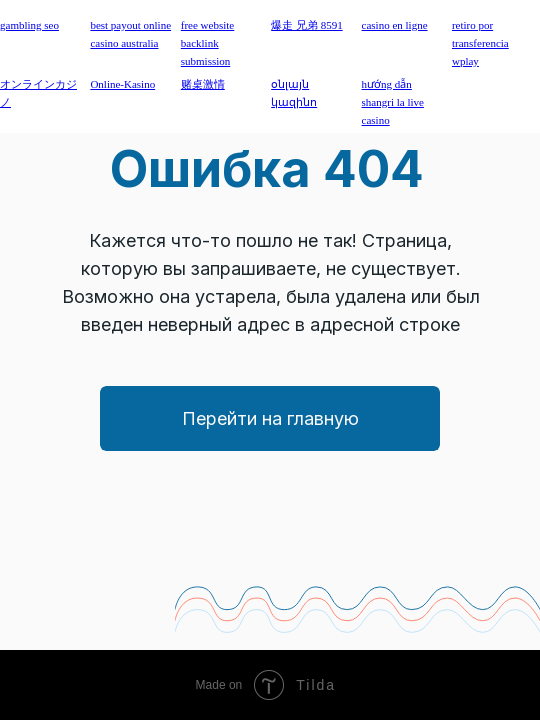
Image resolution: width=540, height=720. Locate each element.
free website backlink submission (207, 43)
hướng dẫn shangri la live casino (393, 102)
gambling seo (29, 25)
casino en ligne (395, 25)
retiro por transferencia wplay (480, 43)
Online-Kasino (122, 84)
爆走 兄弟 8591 (307, 25)
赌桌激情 (203, 84)
